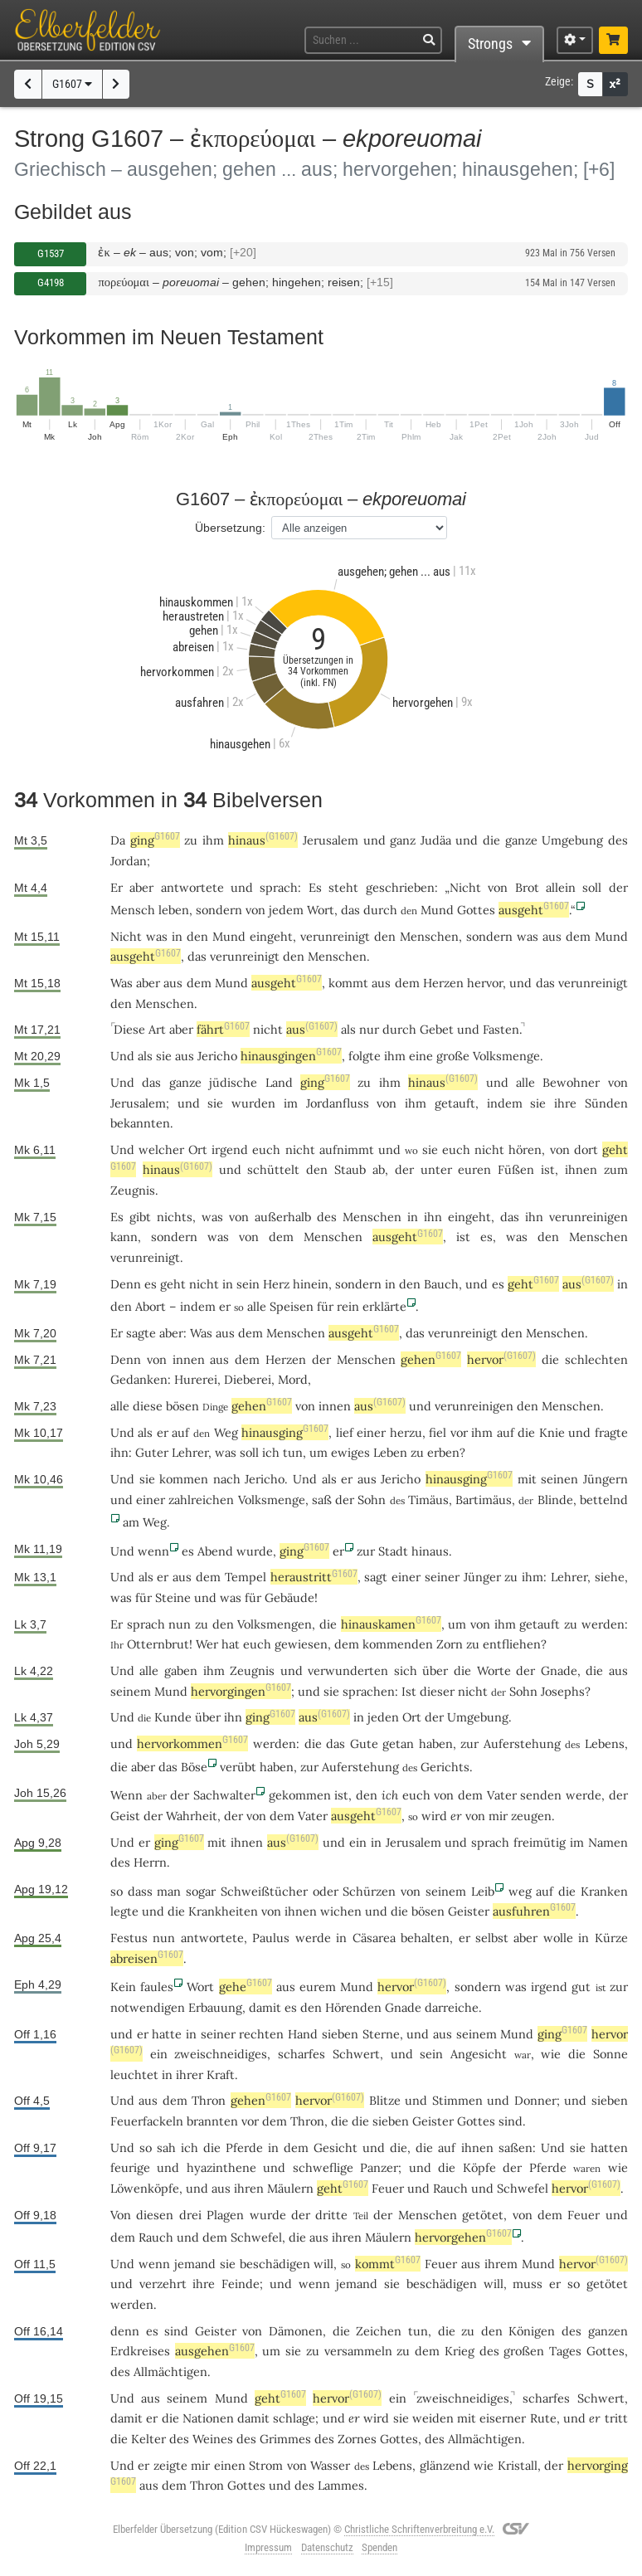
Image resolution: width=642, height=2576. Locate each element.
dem (578, 936)
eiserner (502, 2418)
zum (616, 1169)
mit (527, 1479)
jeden (383, 1717)
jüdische (233, 1082)
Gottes (476, 910)
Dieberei (247, 1379)
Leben (390, 1452)
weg (520, 1891)
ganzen (608, 2331)
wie (551, 2054)
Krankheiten (223, 1911)
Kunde (173, 1717)
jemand (195, 2264)
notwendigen (147, 2007)
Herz (276, 1284)
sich (405, 1670)
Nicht (465, 887)
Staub (350, 1169)
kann (124, 1236)
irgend (230, 1149)
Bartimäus (483, 1499)
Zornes (357, 2439)
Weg (226, 1432)
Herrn (150, 1862)
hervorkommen (192, 1743)
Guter (151, 1452)
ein (358, 1842)
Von (120, 2215)
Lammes (341, 2485)
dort (586, 1149)
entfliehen (512, 1644)
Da (117, 840)
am (131, 1522)
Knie (552, 1432)
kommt (348, 983)
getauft (455, 1103)
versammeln (358, 2351)
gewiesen (301, 1644)
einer (371, 1432)
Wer (207, 1644)
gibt (140, 1217)
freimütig (539, 1842)
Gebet (437, 1029)
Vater (502, 1795)
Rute (543, 2418)
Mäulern (290, 2188)
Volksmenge (506, 1056)
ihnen (581, 1169)
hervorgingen (241, 1691)
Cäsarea (374, 1937)
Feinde (240, 2283)
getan (398, 1743)
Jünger (482, 1577)
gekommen (300, 1795)
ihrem (501, 2264)
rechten (261, 2034)
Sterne (381, 2034)
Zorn (449, 1644)
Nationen (208, 2418)
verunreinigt (335, 936)
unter (436, 1169)
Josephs (563, 1691)
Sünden (606, 1103)
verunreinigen (588, 1217)
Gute (364, 1743)
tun (293, 1452)
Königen (531, 2331)
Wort (320, 910)
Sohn (371, 1499)
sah (166, 2147)
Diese (129, 1029)
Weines (212, 2439)
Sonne (610, 2054)
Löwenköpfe (144, 2188)
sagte (141, 1333)
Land (279, 1082)
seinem (130, 1691)
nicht (268, 1029)
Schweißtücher (264, 1891)
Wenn (126, 1795)
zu (190, 840)
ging (155, 840)
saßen (516, 2147)
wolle (558, 1937)
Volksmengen (274, 1624)
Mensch (132, 910)
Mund (437, 910)
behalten (425, 1937)
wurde (254, 1551)
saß (322, 1499)
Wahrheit (191, 1816)
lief (344, 1432)
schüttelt (273, 1169)
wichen (341, 1911)
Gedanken (139, 1379)
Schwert (356, 2054)
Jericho (217, 1056)
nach (227, 1479)
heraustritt (313, 1577)
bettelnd (604, 1499)
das (197, 956)
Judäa (436, 840)
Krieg (459, 2351)
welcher (161, 1149)
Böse (194, 1767)
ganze (521, 840)
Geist (125, 1816)
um (318, 1452)
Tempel (245, 1577)
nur (369, 1029)
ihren (249, 2188)
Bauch (441, 1284)
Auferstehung (522, 1743)
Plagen (225, 2215)
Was (121, 983)
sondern (219, 910)
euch (266, 1149)
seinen (559, 1479)
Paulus (270, 1937)
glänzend (445, 2465)
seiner (442, 1577)
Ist (408, 1691)
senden (541, 1795)
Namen (608, 1842)
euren (474, 1169)
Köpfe (479, 2167)
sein (248, 1284)
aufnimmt (346, 1149)
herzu (406, 1432)
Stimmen (457, 2100)
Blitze (385, 2100)
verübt (238, 1767)
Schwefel (522, 2188)
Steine (173, 1597)
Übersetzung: (230, 527)
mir (498, 1816)
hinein (310, 1284)
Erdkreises (140, 2351)
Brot (527, 887)
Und (122, 1056)
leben (173, 910)
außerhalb (283, 1217)
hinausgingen (291, 1056)
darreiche (452, 2007)
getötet (482, 2215)
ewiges (350, 1452)
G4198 (50, 282)
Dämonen (296, 2331)
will (323, 2264)
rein (348, 1306)
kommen (183, 1479)
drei (190, 2215)
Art (157, 1029)
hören (525, 1149)
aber (141, 887)
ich (390, 1795)
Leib (482, 1891)
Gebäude (289, 1597)
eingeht (271, 936)
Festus (129, 1937)
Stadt (393, 1551)
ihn (433, 1217)
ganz (403, 840)
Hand (303, 2034)
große (452, 1056)
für (325, 1306)
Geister (468, 1911)
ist (463, 1236)
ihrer (189, 2074)
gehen (431, 1359)
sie (164, 1056)
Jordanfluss (337, 1103)
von (498, 887)
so (116, 1891)
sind (511, 2121)
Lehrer (190, 1452)
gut (581, 1986)
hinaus (263, 840)
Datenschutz (327, 2547)
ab (378, 1169)
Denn (125, 1284)
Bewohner (571, 1082)
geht (173, 1284)
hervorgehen (463, 2237)
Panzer (379, 2167)
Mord (293, 1379)
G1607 (72, 84)
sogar (201, 1891)
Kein (123, 1986)
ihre (565, 1103)
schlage (294, 2418)
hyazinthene (221, 2167)
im (291, 1103)
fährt (223, 1029)
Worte (494, 1670)
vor (250, 2121)
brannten (212, 2121)
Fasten (501, 1029)
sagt (375, 1577)
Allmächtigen (170, 2371)
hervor (485, 983)
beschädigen (275, 2264)
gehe (245, 1986)
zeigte (170, 2465)
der (618, 887)
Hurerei (195, 1379)
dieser (437, 1691)
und (374, 840)
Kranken (604, 1891)
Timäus (428, 1499)
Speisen (292, 1306)
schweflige (323, 2167)
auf (180, 1432)
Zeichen (378, 2331)
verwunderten (348, 1670)
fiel (437, 1432)
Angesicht (478, 2054)
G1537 (50, 253)
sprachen (369, 1691)
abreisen (146, 1958)
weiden (433, 2418)
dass (140, 1891)
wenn (153, 1551)
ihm (213, 840)
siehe (610, 1577)
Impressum (268, 2547)
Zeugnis (132, 1190)
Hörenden (353, 2007)
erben (443, 1452)
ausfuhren (534, 1911)
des (618, 840)
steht (343, 887)
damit (265, 2007)
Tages (565, 2351)
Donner (535, 2100)
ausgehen (215, 2351)
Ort (197, 1149)
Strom (266, 2465)
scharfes (301, 2054)
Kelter (148, 2439)
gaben (180, 1670)
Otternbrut (158, 1644)
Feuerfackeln (146, 2121)
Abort (150, 1306)
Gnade (559, 1670)
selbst (491, 1937)
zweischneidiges (220, 2054)
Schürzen (369, 1891)
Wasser (330, 2465)
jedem (286, 910)
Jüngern (605, 1479)
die (491, 840)
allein (561, 887)
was (157, 936)
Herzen (443, 983)
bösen (182, 1406)
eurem (317, 1986)
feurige (130, 2167)
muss (527, 2283)
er (162, 1432)
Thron (209, 2100)
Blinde (555, 1499)
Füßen (516, 1169)
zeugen (531, 1816)
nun (179, 1624)
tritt (616, 2418)
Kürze (611, 1937)
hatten (609, 2147)
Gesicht (335, 2147)
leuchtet (134, 2074)
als (348, 1029)
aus (552, 936)
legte (124, 1911)
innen (189, 1359)
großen (523, 2351)
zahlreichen (201, 1499)
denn (124, 2331)
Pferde (244, 2147)
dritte (331, 2215)
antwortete (192, 887)
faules (156, 1986)
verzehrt (163, 2283)
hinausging (284, 1432)
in (177, 936)
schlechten (596, 1359)
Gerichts (445, 1767)
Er (116, 887)
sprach (279, 887)
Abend (215, 1551)
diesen (154, 2215)
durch (380, 910)
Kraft (221, 2074)
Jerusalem (330, 840)
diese (148, 1406)
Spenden (379, 2547)
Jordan (128, 861)
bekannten (140, 1123)
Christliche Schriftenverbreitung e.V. (419, 2529)
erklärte (384, 1306)
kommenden (397, 1644)
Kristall (517, 2465)
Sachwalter (224, 1795)
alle (525, 1082)
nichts (174, 1217)
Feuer (388, 2188)
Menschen (429, 936)
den (197, 936)
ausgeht (534, 910)
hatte (167, 2034)
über (435, 1670)
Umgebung (572, 840)
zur (366, 1551)
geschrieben (400, 887)
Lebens (605, 1743)
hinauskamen (391, 1624)
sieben (340, 2034)
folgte (364, 1056)
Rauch (450, 2188)
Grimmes (285, 2439)
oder (325, 1891)
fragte (611, 1432)
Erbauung (215, 2007)
